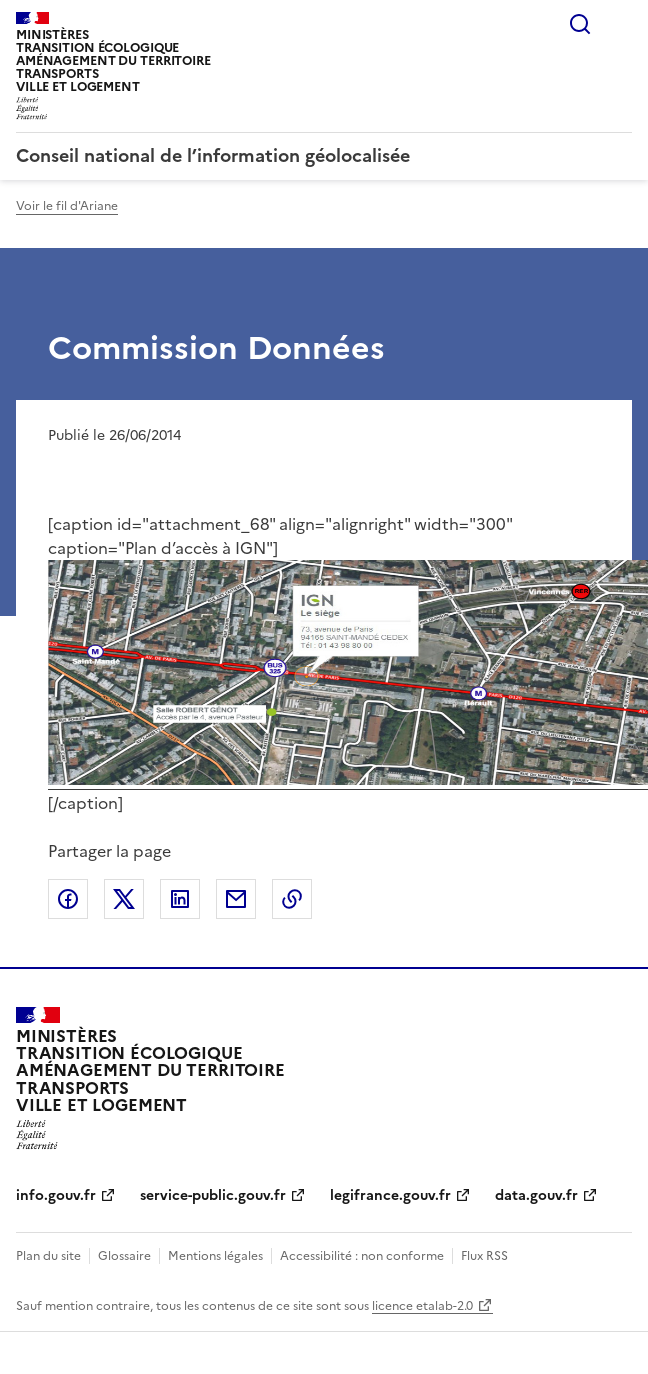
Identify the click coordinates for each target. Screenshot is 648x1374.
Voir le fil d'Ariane (67, 206)
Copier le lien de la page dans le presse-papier (292, 899)
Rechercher (580, 24)
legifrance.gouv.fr (390, 1195)
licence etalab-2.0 (422, 1306)
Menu (620, 24)
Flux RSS (484, 1256)
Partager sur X (124, 899)
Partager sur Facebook (68, 899)
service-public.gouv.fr (213, 1195)
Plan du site (48, 1256)
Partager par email (236, 899)
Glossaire (124, 1256)
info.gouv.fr (56, 1195)
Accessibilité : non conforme (362, 1256)
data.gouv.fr (536, 1195)
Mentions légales (215, 1256)
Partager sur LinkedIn (180, 899)
